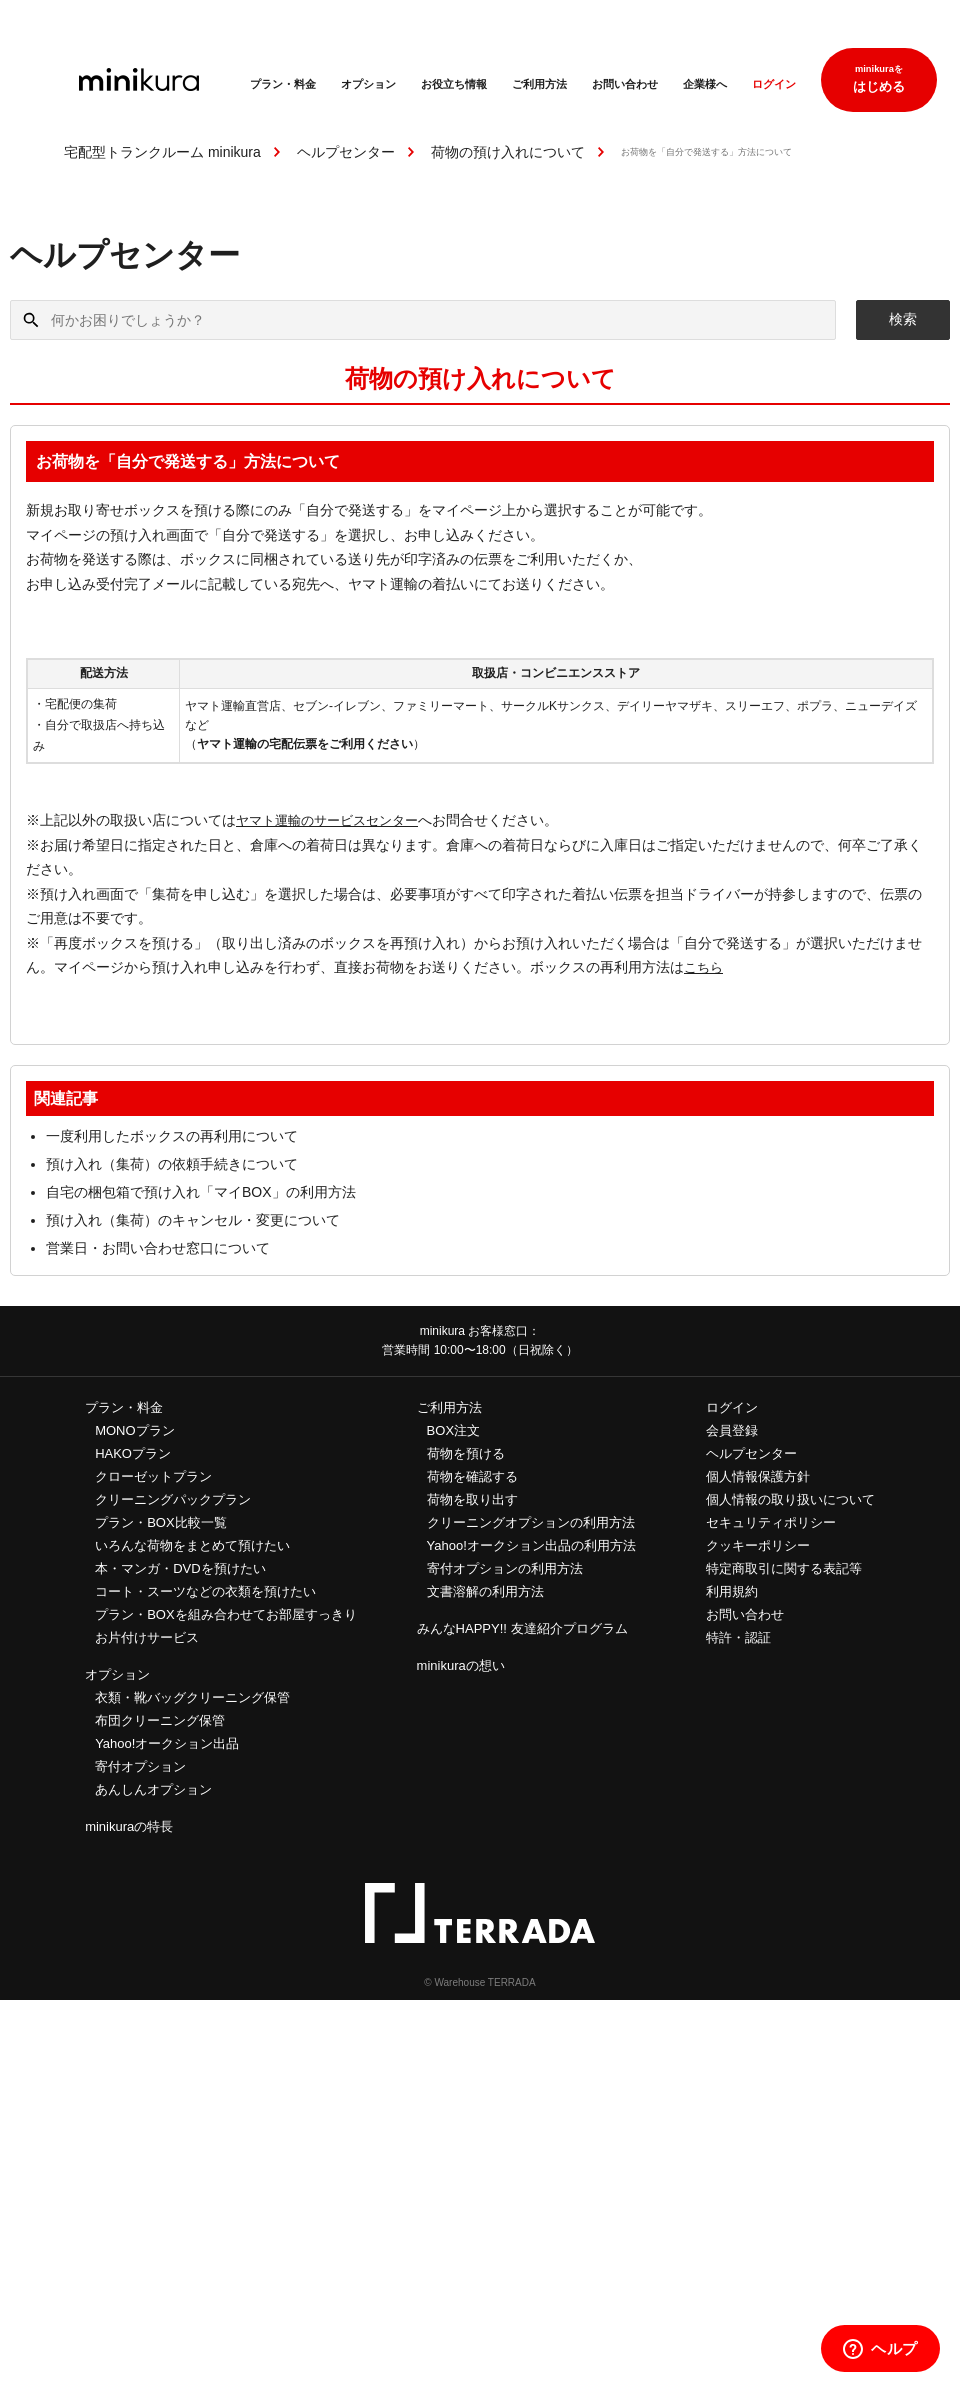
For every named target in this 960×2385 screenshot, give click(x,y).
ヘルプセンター (346, 152)
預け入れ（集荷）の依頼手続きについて (172, 1164)
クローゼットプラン (153, 1476)
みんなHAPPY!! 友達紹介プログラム (522, 1628)
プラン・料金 (283, 84)
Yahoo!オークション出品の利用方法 (531, 1545)
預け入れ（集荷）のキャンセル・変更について (193, 1220)
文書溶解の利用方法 (485, 1591)
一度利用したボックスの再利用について (172, 1136)
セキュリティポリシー (771, 1522)
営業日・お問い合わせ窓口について (158, 1248)
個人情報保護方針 (758, 1476)
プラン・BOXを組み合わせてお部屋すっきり (225, 1614)
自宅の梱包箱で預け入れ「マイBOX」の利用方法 (201, 1192)
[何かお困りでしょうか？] (423, 320)
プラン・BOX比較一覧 (160, 1522)
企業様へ (705, 84)
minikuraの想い (461, 1665)
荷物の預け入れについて (508, 152)
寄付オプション (140, 1766)
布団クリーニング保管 (160, 1720)
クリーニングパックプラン (173, 1499)
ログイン (774, 84)
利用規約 (732, 1591)
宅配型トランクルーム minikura (162, 152)
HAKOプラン (133, 1453)
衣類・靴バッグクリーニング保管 (192, 1697)
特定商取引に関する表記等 (784, 1568)
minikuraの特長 (129, 1826)
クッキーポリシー (758, 1545)
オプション (368, 84)
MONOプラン (134, 1430)
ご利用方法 (539, 84)
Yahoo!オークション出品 (167, 1743)
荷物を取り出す (472, 1499)
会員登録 (732, 1430)
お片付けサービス (147, 1637)
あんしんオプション (153, 1789)
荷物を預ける (466, 1453)
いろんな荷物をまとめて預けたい (192, 1545)
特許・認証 (738, 1637)
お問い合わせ (625, 84)
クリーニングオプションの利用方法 (531, 1522)
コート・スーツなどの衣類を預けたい (205, 1591)
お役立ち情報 (454, 84)
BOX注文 (453, 1430)
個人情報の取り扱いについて (790, 1499)
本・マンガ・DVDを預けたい (180, 1568)
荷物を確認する (472, 1476)
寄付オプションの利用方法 (505, 1568)
